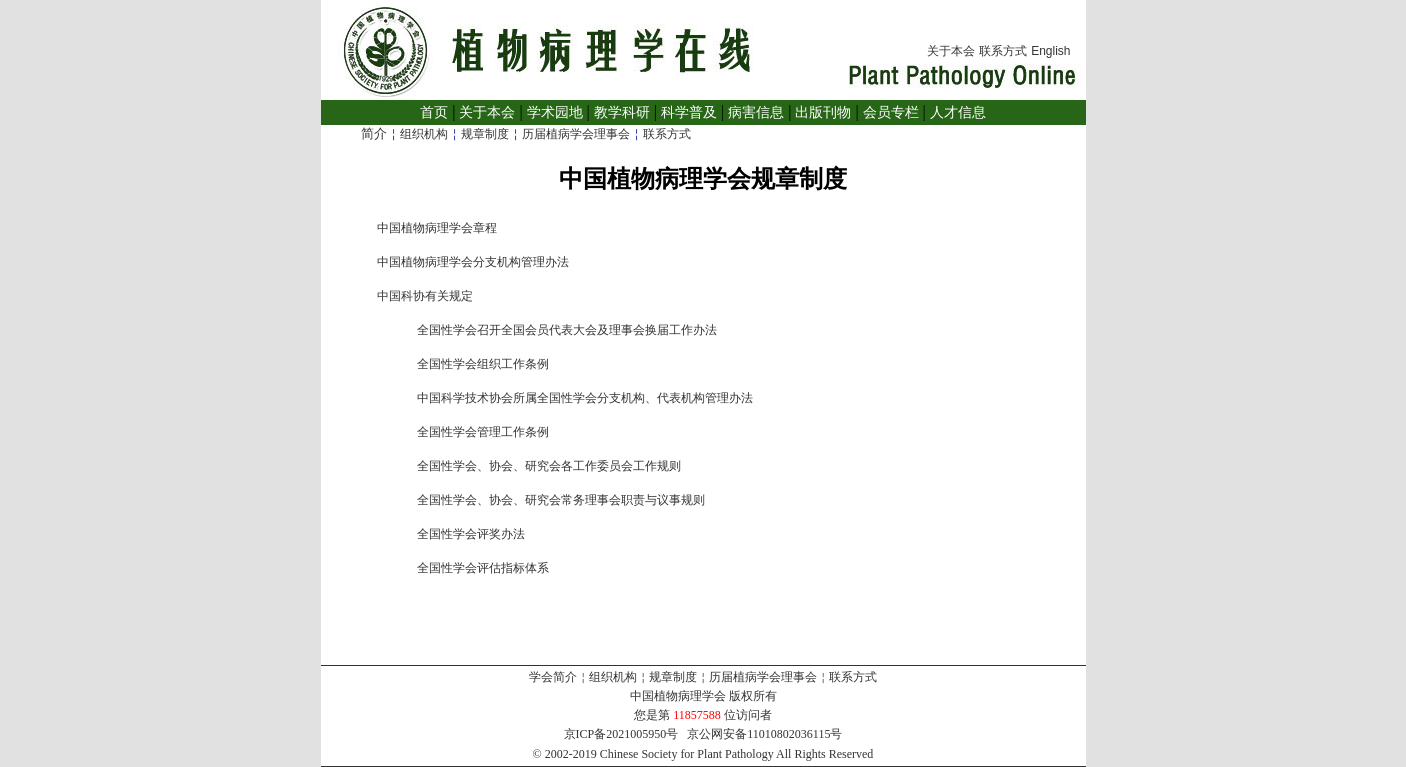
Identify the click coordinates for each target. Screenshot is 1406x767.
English (1050, 51)
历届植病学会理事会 (576, 134)
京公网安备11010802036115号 (764, 734)
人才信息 (958, 112)
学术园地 (555, 112)
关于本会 (951, 51)
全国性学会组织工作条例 (483, 364)
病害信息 (756, 112)
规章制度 (485, 134)
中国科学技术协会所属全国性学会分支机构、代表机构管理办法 (585, 398)
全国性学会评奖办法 (471, 534)
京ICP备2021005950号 (621, 734)
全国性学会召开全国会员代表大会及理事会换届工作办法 (567, 330)
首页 (434, 112)
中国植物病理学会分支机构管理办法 (473, 262)
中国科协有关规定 (425, 296)
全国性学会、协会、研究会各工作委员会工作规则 (549, 466)
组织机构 (424, 134)
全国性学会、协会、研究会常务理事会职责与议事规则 (561, 500)
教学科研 (622, 112)
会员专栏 (891, 112)
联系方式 (1003, 51)
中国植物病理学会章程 (437, 228)
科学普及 (689, 112)
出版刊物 (823, 112)
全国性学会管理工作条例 (483, 432)
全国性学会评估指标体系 (483, 568)
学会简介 (553, 677)
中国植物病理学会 (678, 696)
